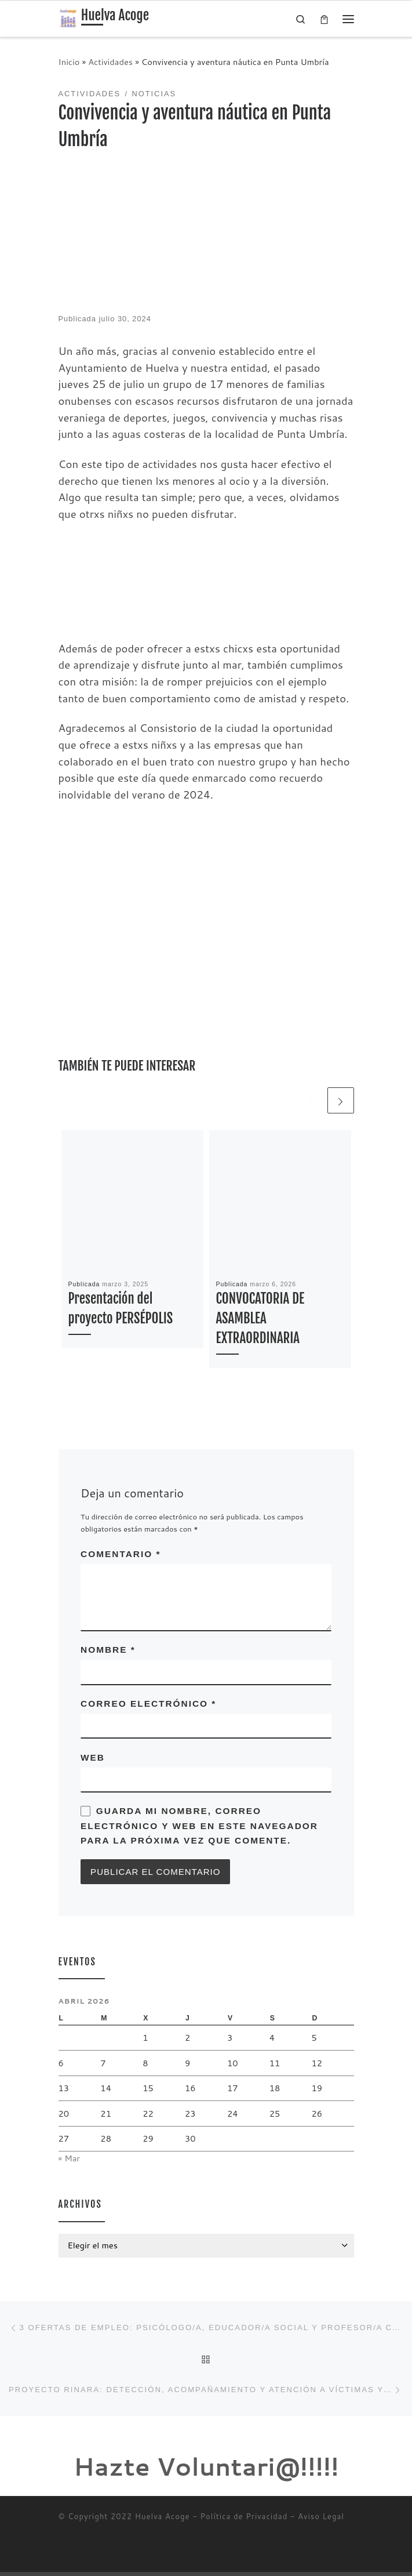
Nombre (108, 1650)
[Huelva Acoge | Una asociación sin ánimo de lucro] (68, 18)
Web (93, 1758)
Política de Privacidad (244, 2521)
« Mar (70, 2160)
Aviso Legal (321, 2521)
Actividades (110, 62)
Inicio (69, 62)
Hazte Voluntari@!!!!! (206, 2471)
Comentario (121, 1554)
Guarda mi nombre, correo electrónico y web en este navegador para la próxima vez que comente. (199, 1826)
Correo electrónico (148, 1704)
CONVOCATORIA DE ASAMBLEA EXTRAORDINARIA (260, 1319)
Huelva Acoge (162, 2521)
